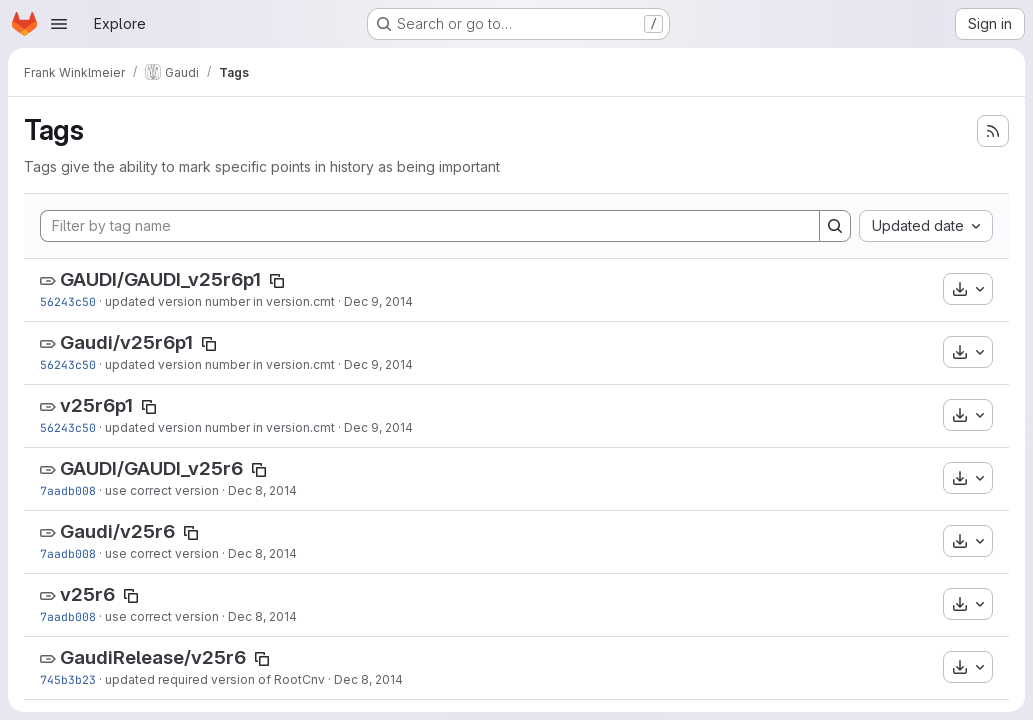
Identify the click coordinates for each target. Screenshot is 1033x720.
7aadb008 (68, 490)
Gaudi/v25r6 (117, 531)
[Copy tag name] (277, 281)
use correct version (162, 490)
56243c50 (68, 301)
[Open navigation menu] (59, 24)
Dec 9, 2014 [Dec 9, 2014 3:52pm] (378, 301)
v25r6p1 (96, 405)
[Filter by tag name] (430, 226)
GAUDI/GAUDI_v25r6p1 (160, 279)
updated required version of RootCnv (215, 679)
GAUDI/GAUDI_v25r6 (151, 468)
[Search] (835, 226)
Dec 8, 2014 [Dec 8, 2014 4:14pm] (368, 679)
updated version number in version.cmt (220, 301)
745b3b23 (68, 679)
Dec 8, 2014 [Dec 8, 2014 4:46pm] (262, 490)
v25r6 (87, 594)
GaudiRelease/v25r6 (153, 657)
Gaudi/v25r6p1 (126, 342)
